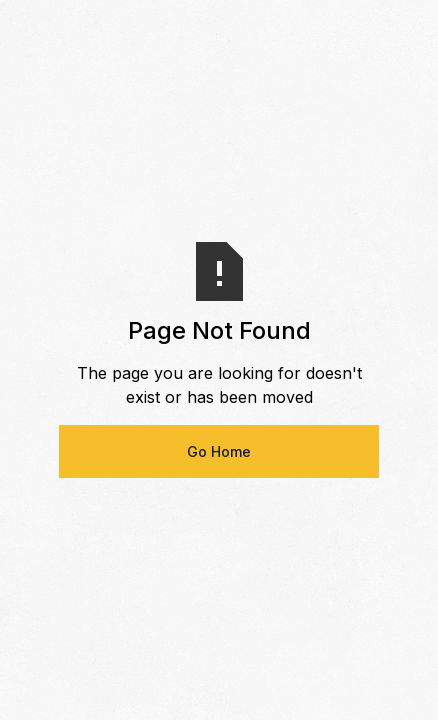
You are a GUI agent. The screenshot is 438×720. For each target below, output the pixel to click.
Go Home (219, 451)
